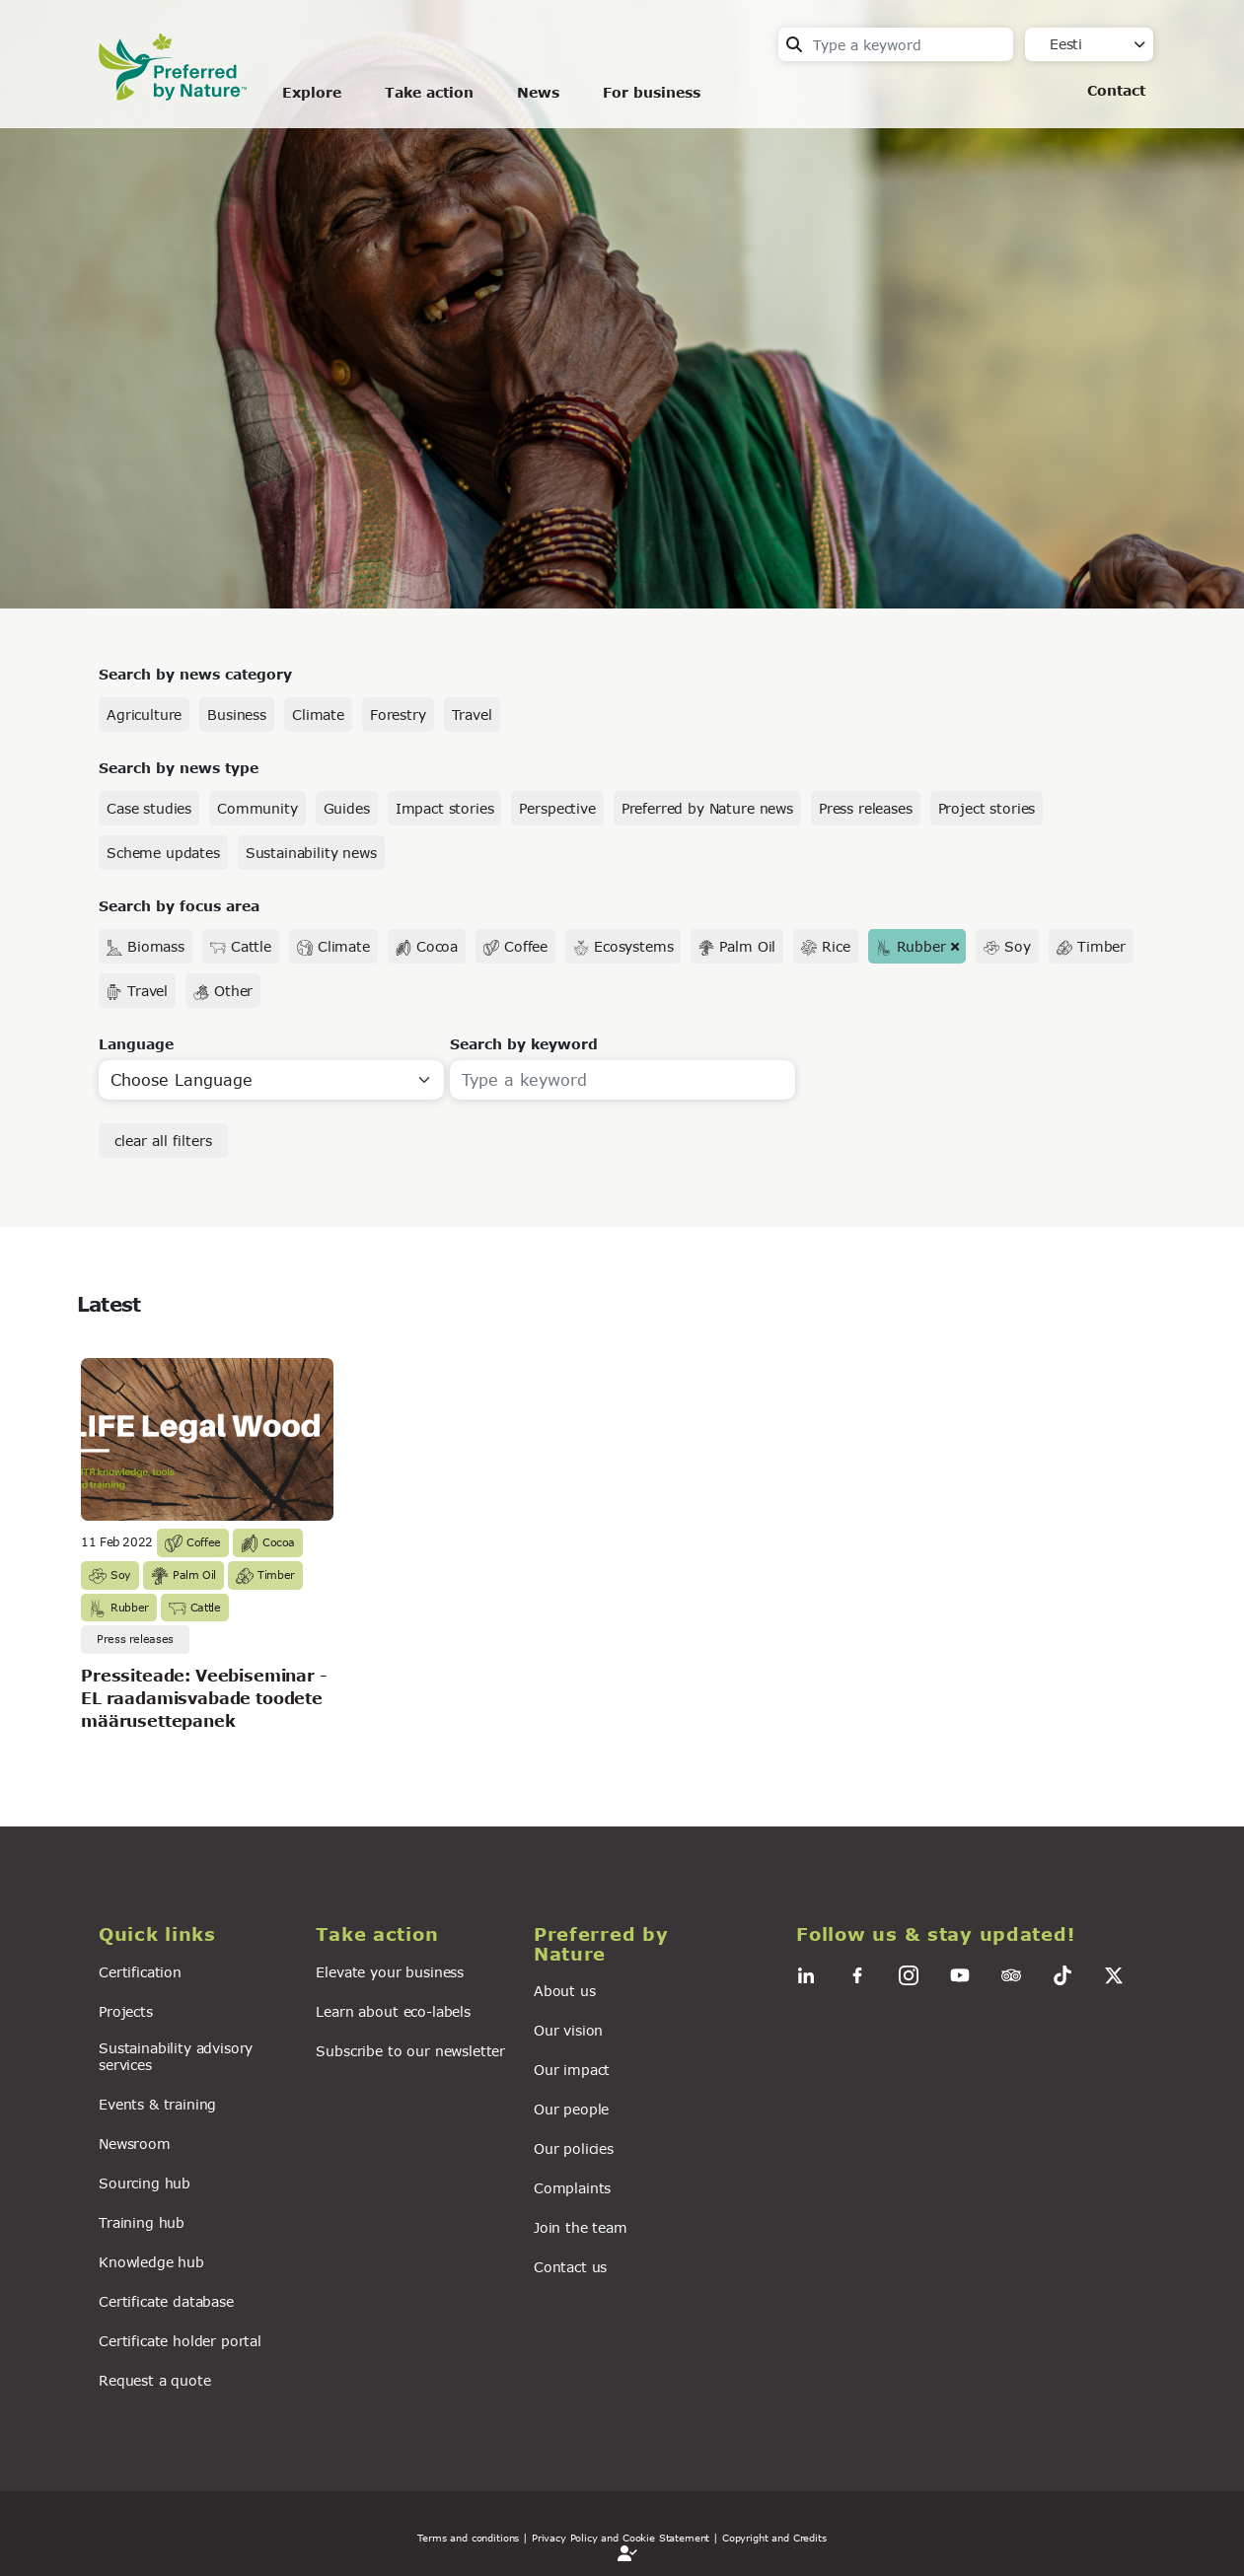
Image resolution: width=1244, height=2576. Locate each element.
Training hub (141, 2222)
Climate (318, 714)
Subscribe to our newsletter (410, 2050)
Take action (429, 92)
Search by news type (178, 767)
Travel (472, 714)
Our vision (568, 2030)
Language (136, 1044)
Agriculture (144, 714)
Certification (140, 1972)
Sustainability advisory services (176, 2056)
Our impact (572, 2069)
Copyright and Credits (774, 2537)
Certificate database (166, 2301)
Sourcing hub (144, 2183)
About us (565, 1990)
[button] (195, 1934)
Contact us (570, 2266)
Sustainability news (311, 852)
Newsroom (135, 2143)
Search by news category (195, 674)
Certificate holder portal (180, 2340)
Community (257, 808)
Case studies (149, 808)
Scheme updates (163, 852)
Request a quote (155, 2380)
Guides (347, 808)
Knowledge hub (151, 2262)
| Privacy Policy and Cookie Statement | (620, 2537)
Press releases (866, 808)
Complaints (572, 2188)
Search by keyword (524, 1044)
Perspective (557, 808)
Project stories (987, 808)
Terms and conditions (468, 2537)
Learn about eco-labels (393, 2011)
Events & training (157, 2104)
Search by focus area (179, 905)
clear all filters (163, 1140)
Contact (1116, 90)
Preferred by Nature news (707, 808)
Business (236, 714)
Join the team (580, 2227)
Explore (311, 92)
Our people (571, 2109)
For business (651, 92)
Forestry (398, 714)
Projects (126, 2011)
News (538, 92)
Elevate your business (390, 1972)
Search (794, 44)
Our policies (574, 2148)
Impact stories (445, 808)
